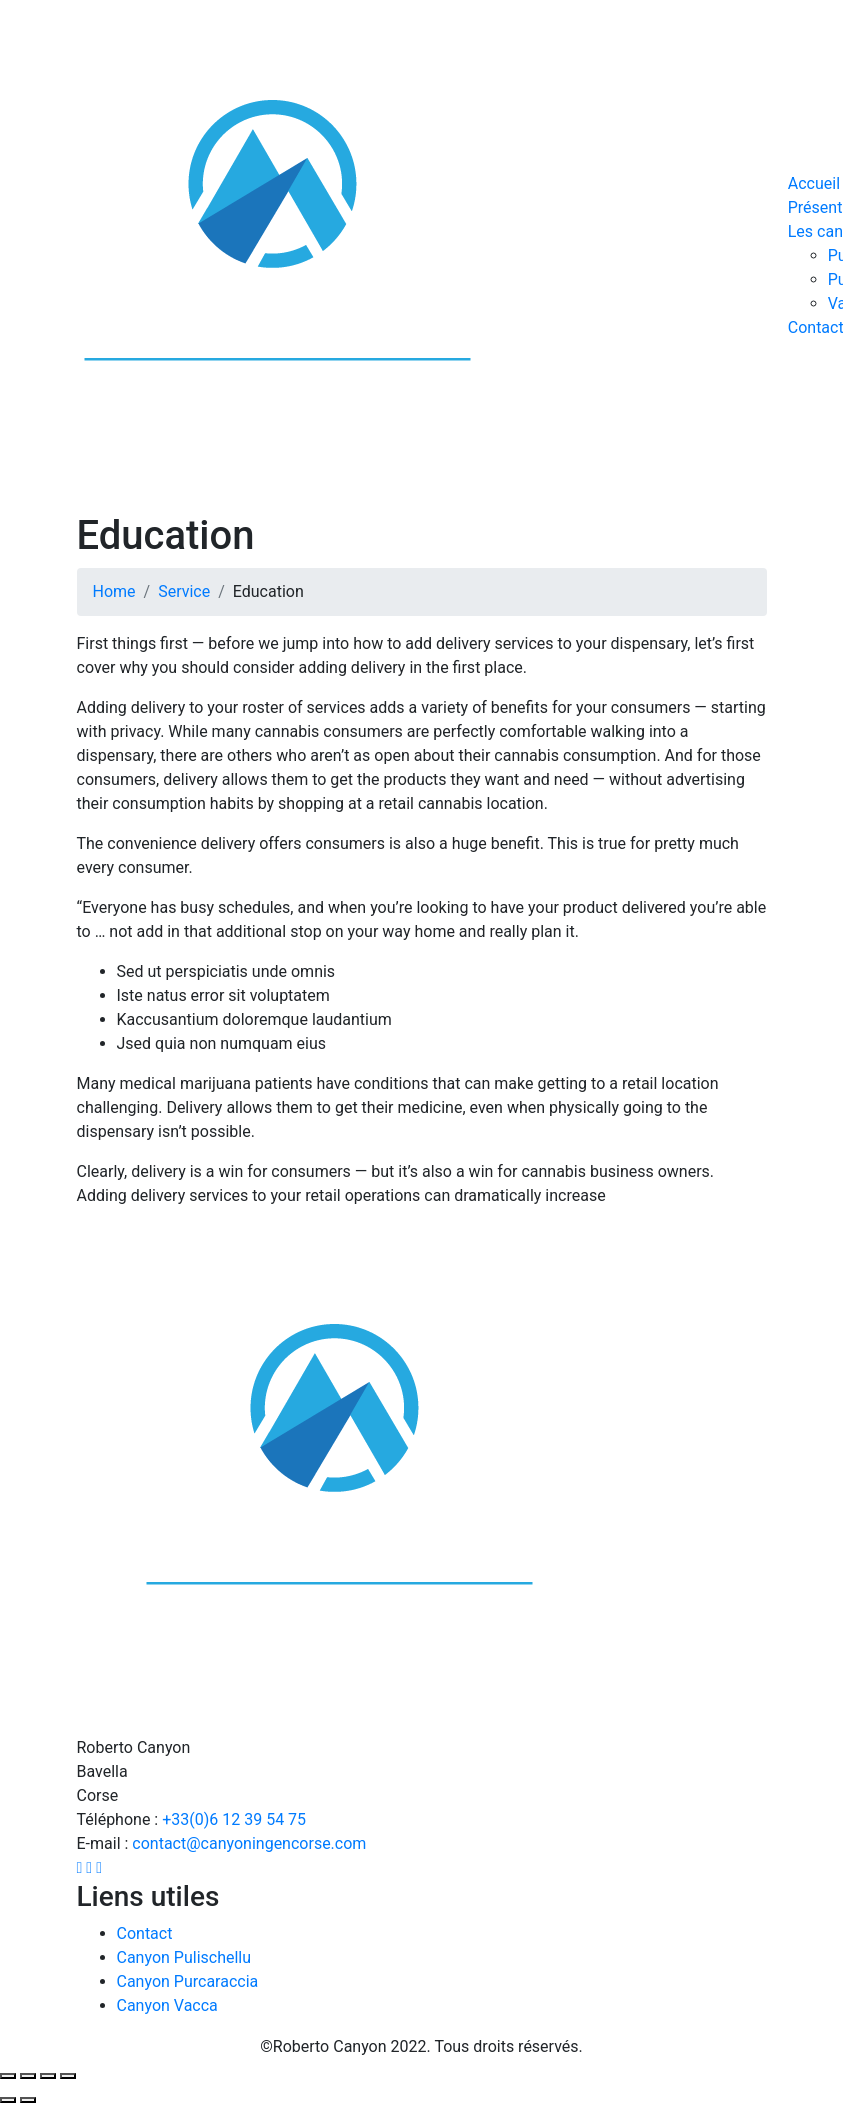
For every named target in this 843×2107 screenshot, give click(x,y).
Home (114, 591)
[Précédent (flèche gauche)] (8, 2100)
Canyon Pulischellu (184, 1957)
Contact (145, 1933)
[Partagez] (28, 2076)
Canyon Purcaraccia (188, 1981)
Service (184, 591)
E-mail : (105, 1843)
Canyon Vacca (167, 2005)
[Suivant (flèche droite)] (28, 2100)
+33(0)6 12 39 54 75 (234, 1819)
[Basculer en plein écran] (48, 2076)
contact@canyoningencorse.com (249, 1843)
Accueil (814, 183)
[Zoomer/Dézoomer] (68, 2076)
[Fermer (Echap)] (8, 2076)
